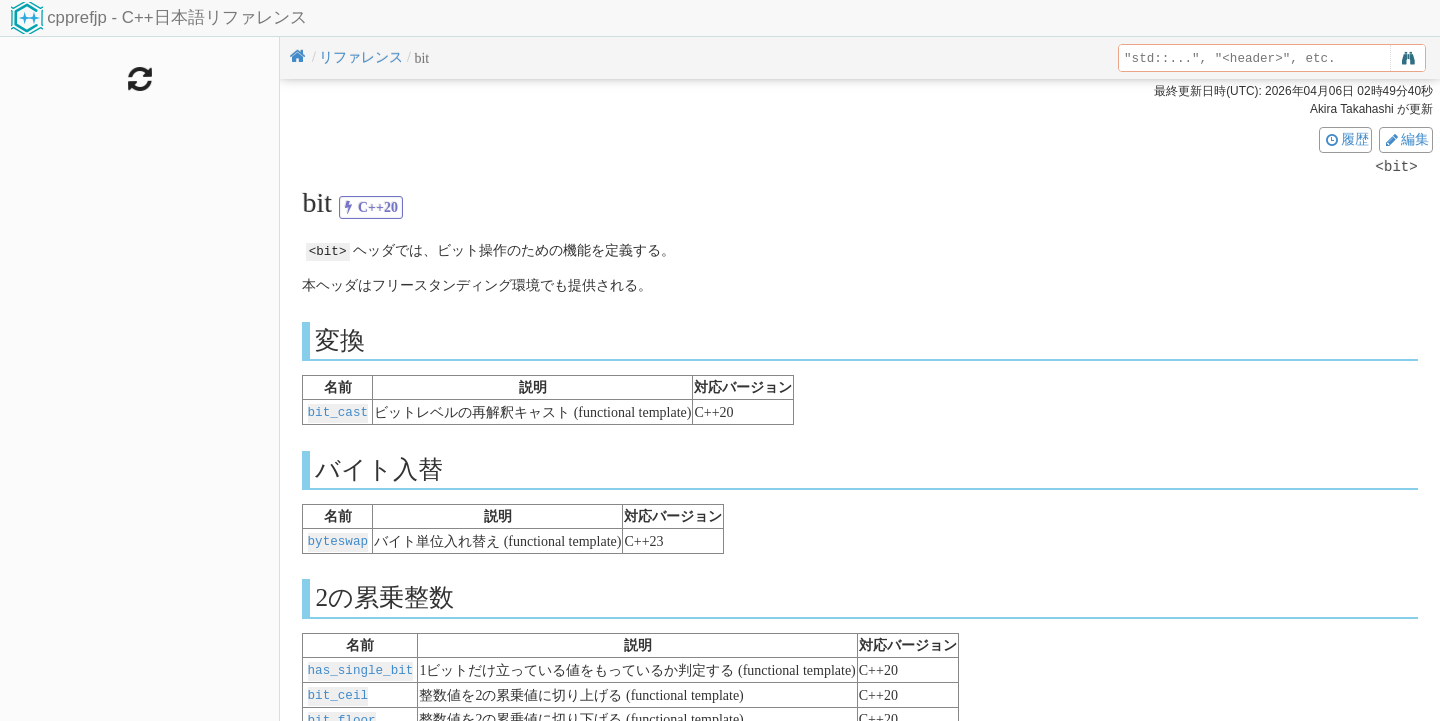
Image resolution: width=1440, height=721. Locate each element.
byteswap (338, 539)
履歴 (1346, 139)
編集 (1406, 139)
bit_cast (338, 411)
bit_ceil (338, 691)
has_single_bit (361, 667)
